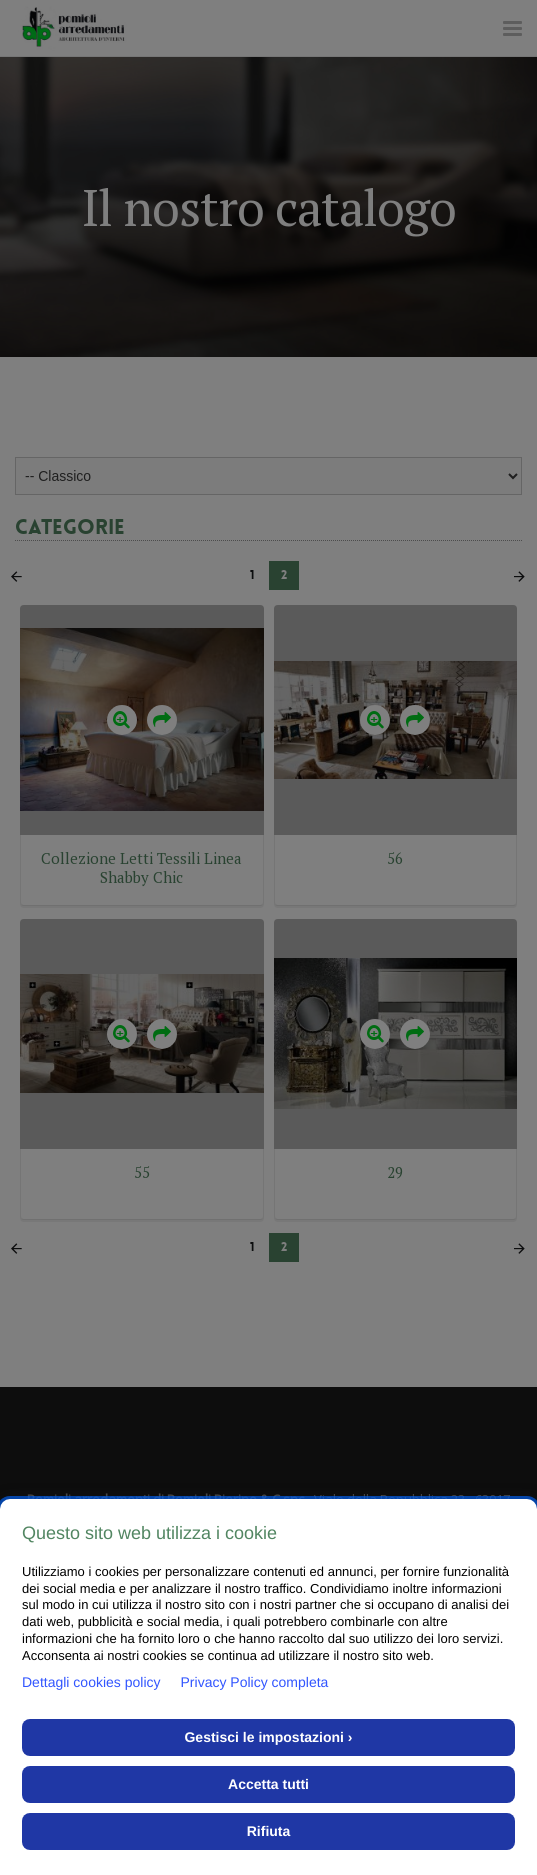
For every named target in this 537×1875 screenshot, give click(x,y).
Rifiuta (269, 1831)
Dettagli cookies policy (91, 1682)
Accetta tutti (268, 1784)
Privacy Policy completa (255, 1682)
